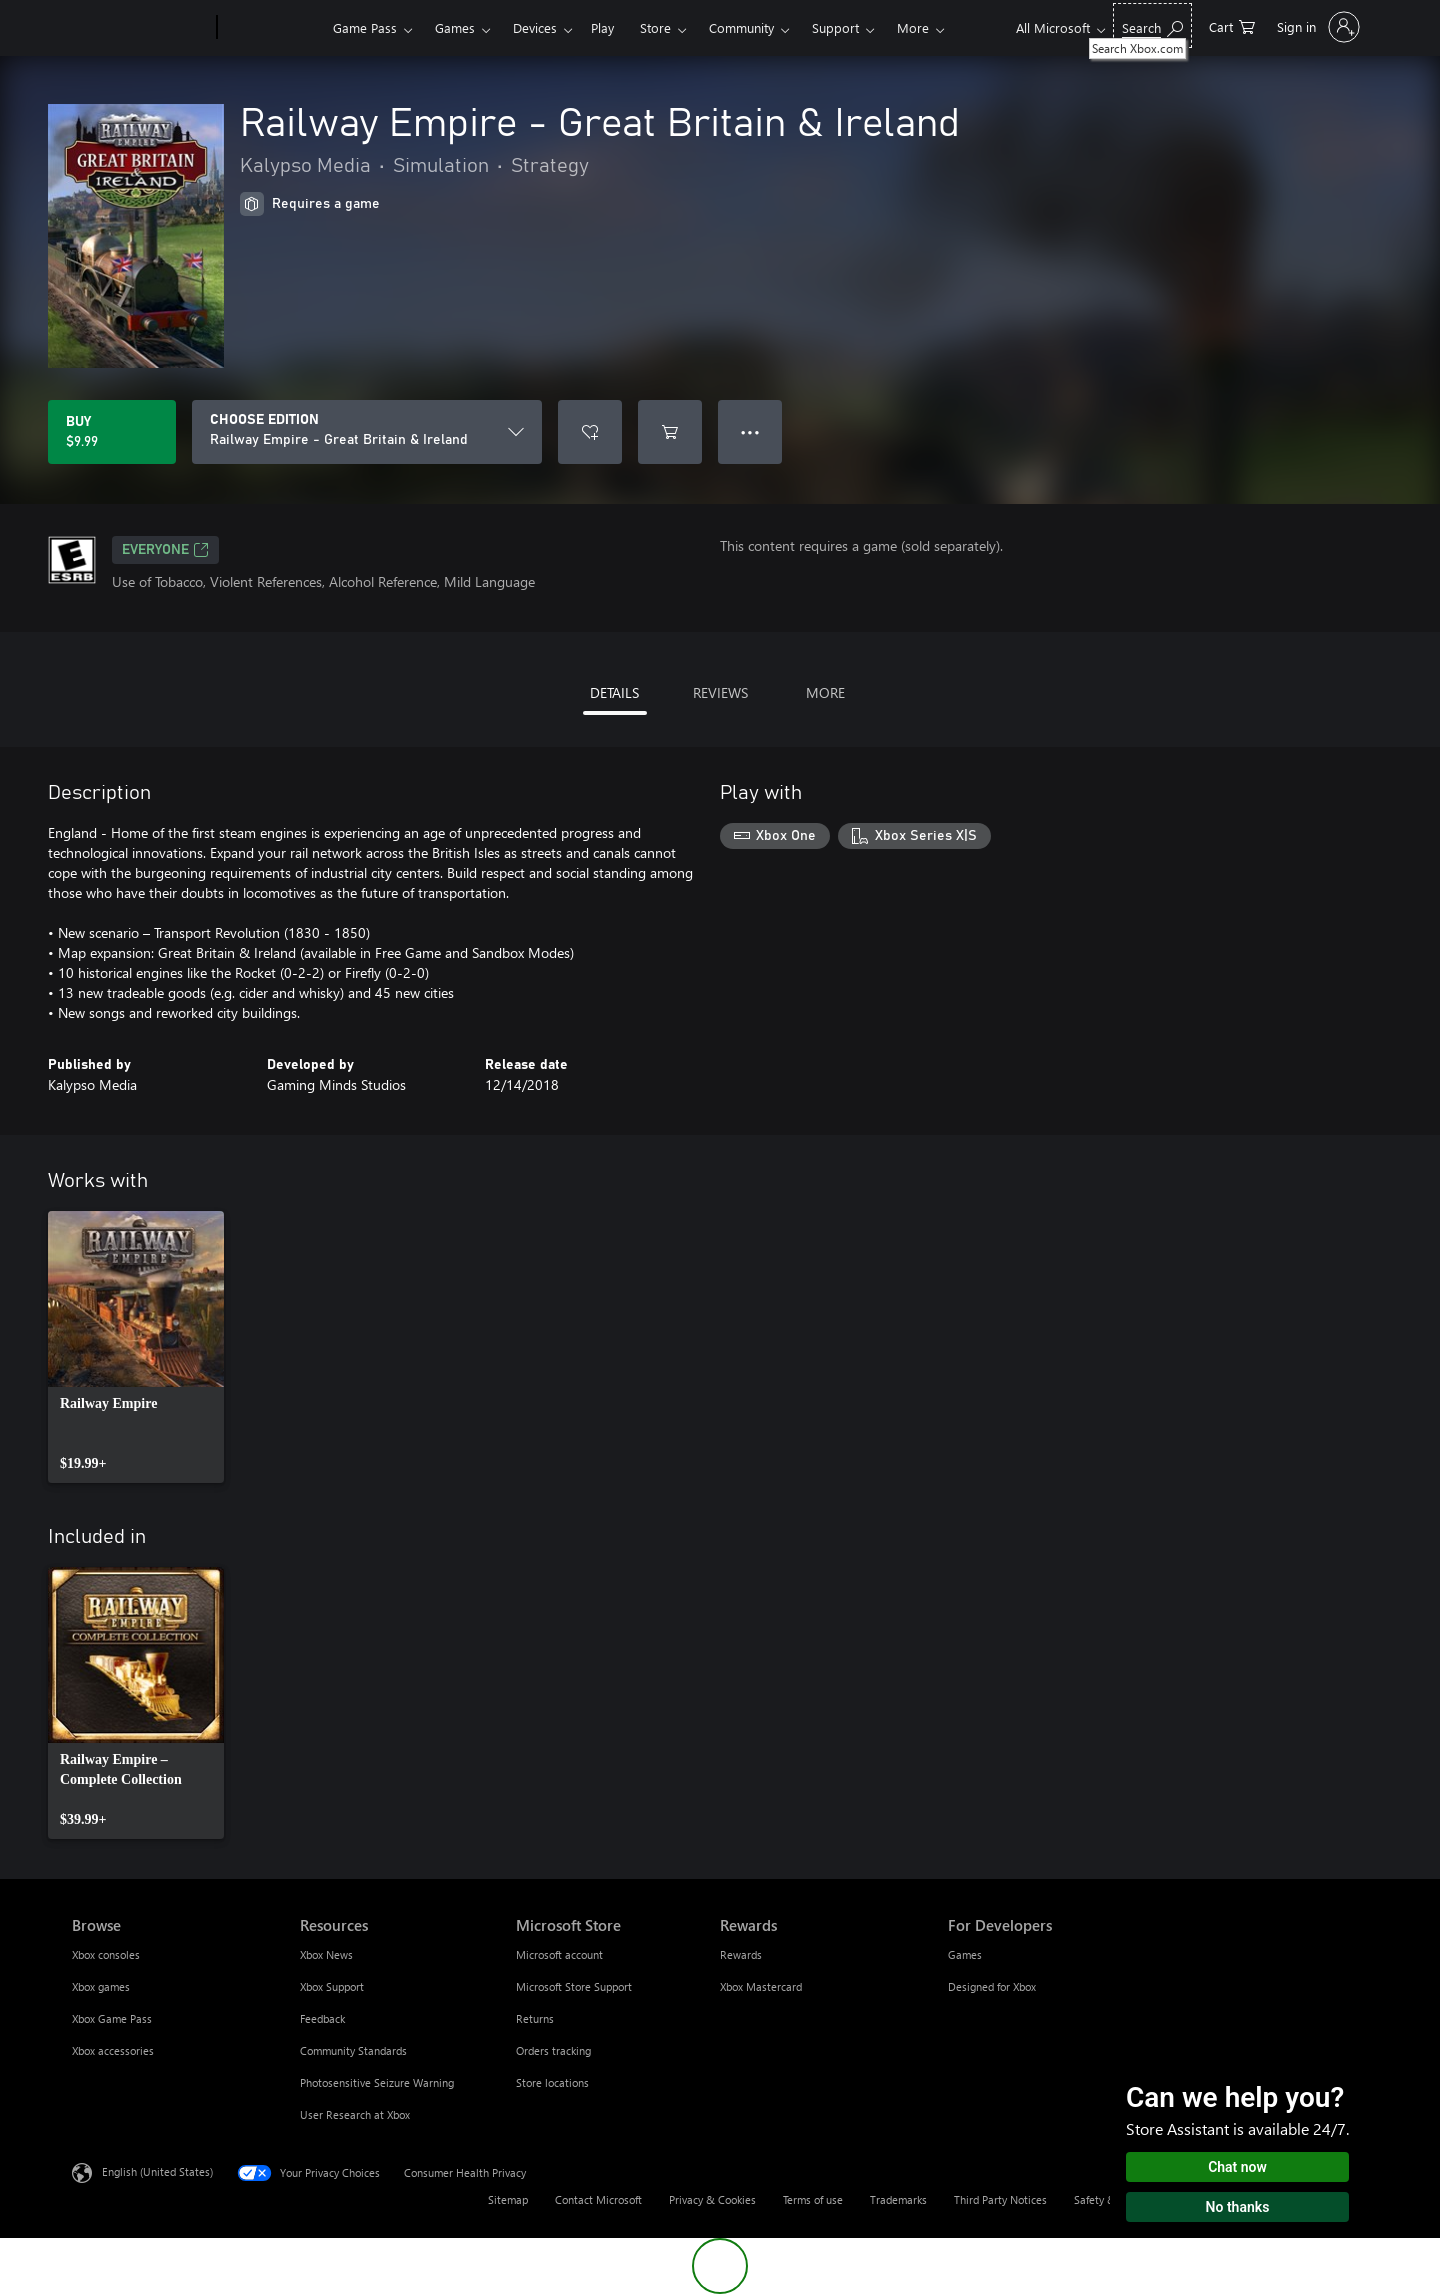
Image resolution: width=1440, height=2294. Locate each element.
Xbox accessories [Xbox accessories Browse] (113, 2050)
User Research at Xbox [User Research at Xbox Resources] (355, 2114)
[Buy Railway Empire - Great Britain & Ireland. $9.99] (112, 432)
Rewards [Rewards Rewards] (741, 1954)
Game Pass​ (365, 27)
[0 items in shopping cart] (1232, 25)
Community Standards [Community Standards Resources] (353, 2050)
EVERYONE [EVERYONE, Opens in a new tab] (165, 550)
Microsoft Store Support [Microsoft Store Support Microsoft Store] (574, 1986)
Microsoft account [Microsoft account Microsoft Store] (559, 1954)
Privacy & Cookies (712, 2199)
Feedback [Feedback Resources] (322, 2018)
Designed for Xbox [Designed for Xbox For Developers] (992, 1986)
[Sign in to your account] (1316, 27)
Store (655, 27)
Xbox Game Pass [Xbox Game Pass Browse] (112, 2018)
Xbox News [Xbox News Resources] (326, 1954)
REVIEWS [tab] (720, 692)
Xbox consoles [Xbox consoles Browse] (106, 1954)
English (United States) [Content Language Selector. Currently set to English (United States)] (157, 2171)
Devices (535, 27)
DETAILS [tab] (614, 692)
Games (455, 27)
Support (835, 27)
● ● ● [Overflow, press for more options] (750, 431)
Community (741, 27)
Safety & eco (1105, 2199)
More (913, 27)
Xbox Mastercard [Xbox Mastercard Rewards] (761, 1986)
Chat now (1237, 2167)
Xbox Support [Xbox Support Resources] (332, 1986)
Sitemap (508, 2199)
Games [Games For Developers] (965, 1954)
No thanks (1238, 2207)
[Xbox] (272, 28)
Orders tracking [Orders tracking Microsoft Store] (553, 2050)
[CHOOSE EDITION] (367, 432)
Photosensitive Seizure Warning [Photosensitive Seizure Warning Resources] (377, 2082)
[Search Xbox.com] (1152, 25)
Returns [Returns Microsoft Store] (535, 2018)
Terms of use (813, 2199)
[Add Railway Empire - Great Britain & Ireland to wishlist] (590, 432)
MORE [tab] (825, 692)
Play (602, 27)
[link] (136, 1347)
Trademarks (898, 2199)
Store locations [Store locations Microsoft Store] (552, 2082)
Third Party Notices (1000, 2199)
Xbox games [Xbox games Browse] (101, 1986)
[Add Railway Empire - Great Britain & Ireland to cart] (670, 432)
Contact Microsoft (598, 2199)
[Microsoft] (140, 28)
